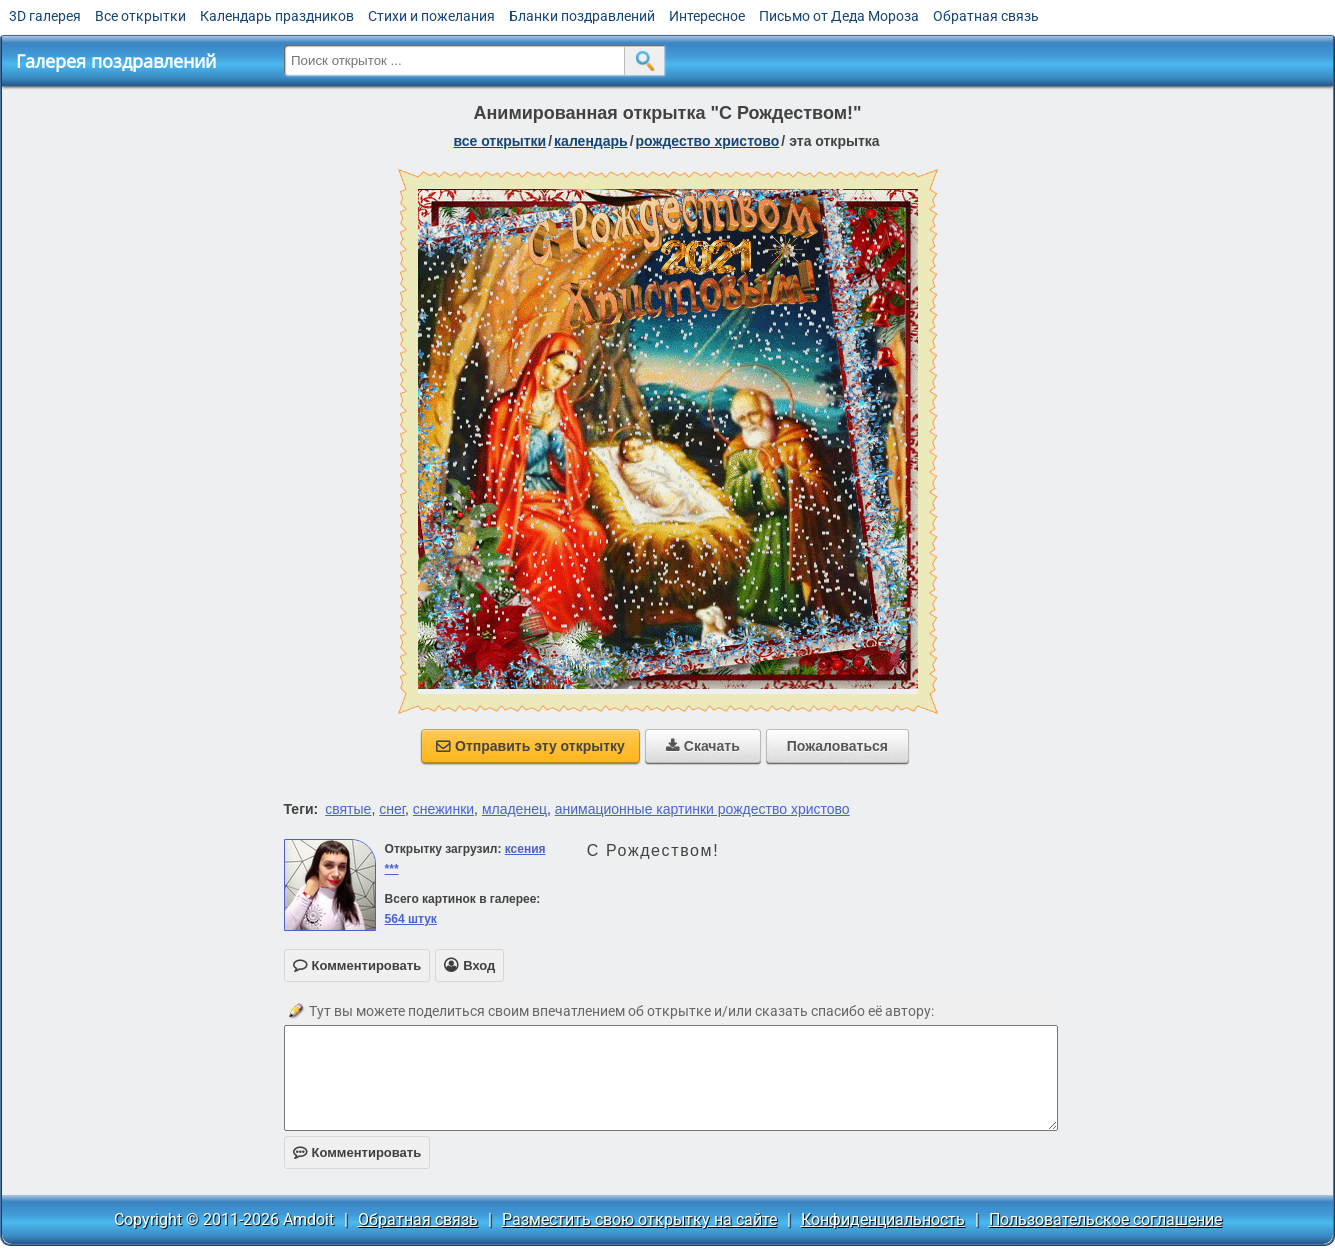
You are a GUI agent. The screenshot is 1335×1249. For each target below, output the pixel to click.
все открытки (499, 141)
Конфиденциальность (883, 1219)
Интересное (707, 16)
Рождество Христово (708, 141)
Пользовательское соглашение (1105, 1219)
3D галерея (45, 16)
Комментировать (357, 1152)
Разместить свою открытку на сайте (639, 1219)
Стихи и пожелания (431, 16)
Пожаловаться (837, 746)
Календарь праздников (277, 16)
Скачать (703, 746)
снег (392, 809)
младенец (514, 809)
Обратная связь (986, 16)
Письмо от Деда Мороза (839, 16)
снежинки (443, 809)
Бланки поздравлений (582, 16)
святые (348, 809)
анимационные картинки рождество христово (702, 809)
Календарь (591, 141)
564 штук (411, 919)
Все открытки (140, 16)
